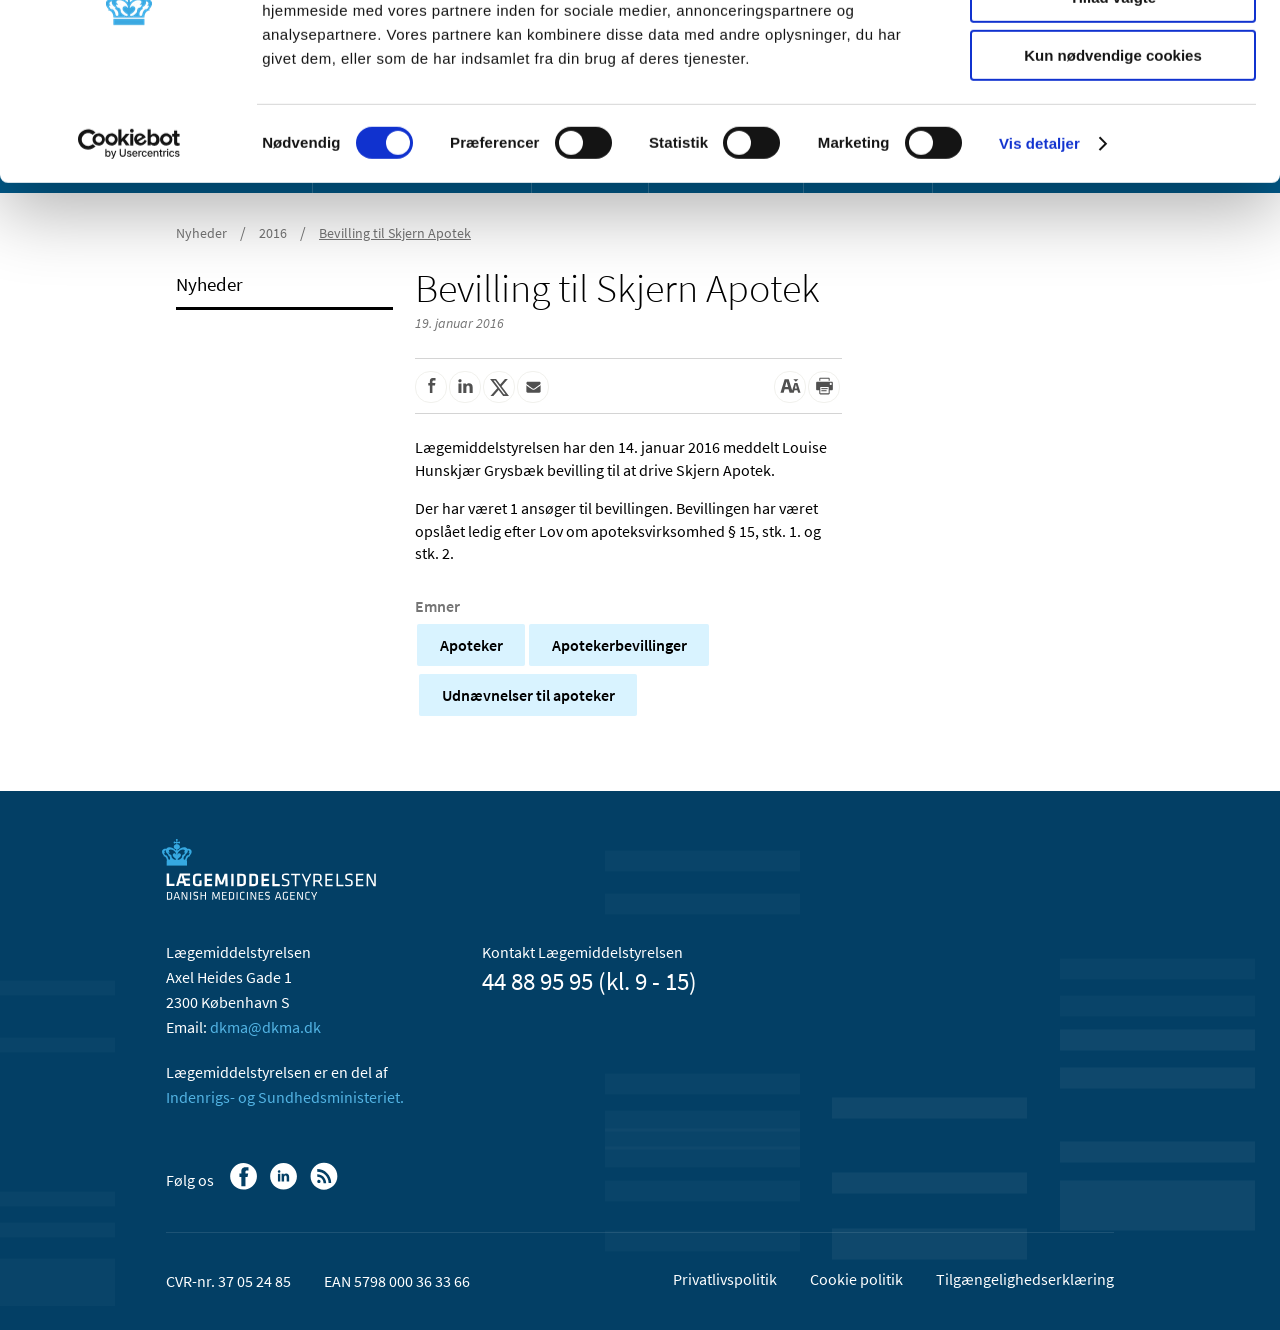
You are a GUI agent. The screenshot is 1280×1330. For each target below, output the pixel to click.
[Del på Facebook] (431, 387)
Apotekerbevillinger (619, 645)
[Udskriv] (824, 387)
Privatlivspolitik (725, 1279)
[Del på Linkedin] (465, 387)
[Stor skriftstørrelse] (790, 387)
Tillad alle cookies (1113, 49)
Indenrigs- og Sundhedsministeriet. (285, 1097)
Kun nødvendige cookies (1113, 166)
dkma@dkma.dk (265, 1027)
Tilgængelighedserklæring (1025, 1279)
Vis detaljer (1039, 254)
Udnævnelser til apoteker (528, 695)
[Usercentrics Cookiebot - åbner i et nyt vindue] (129, 255)
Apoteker (471, 645)
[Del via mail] (533, 387)
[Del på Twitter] (499, 387)
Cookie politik (856, 1279)
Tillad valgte (1113, 108)
